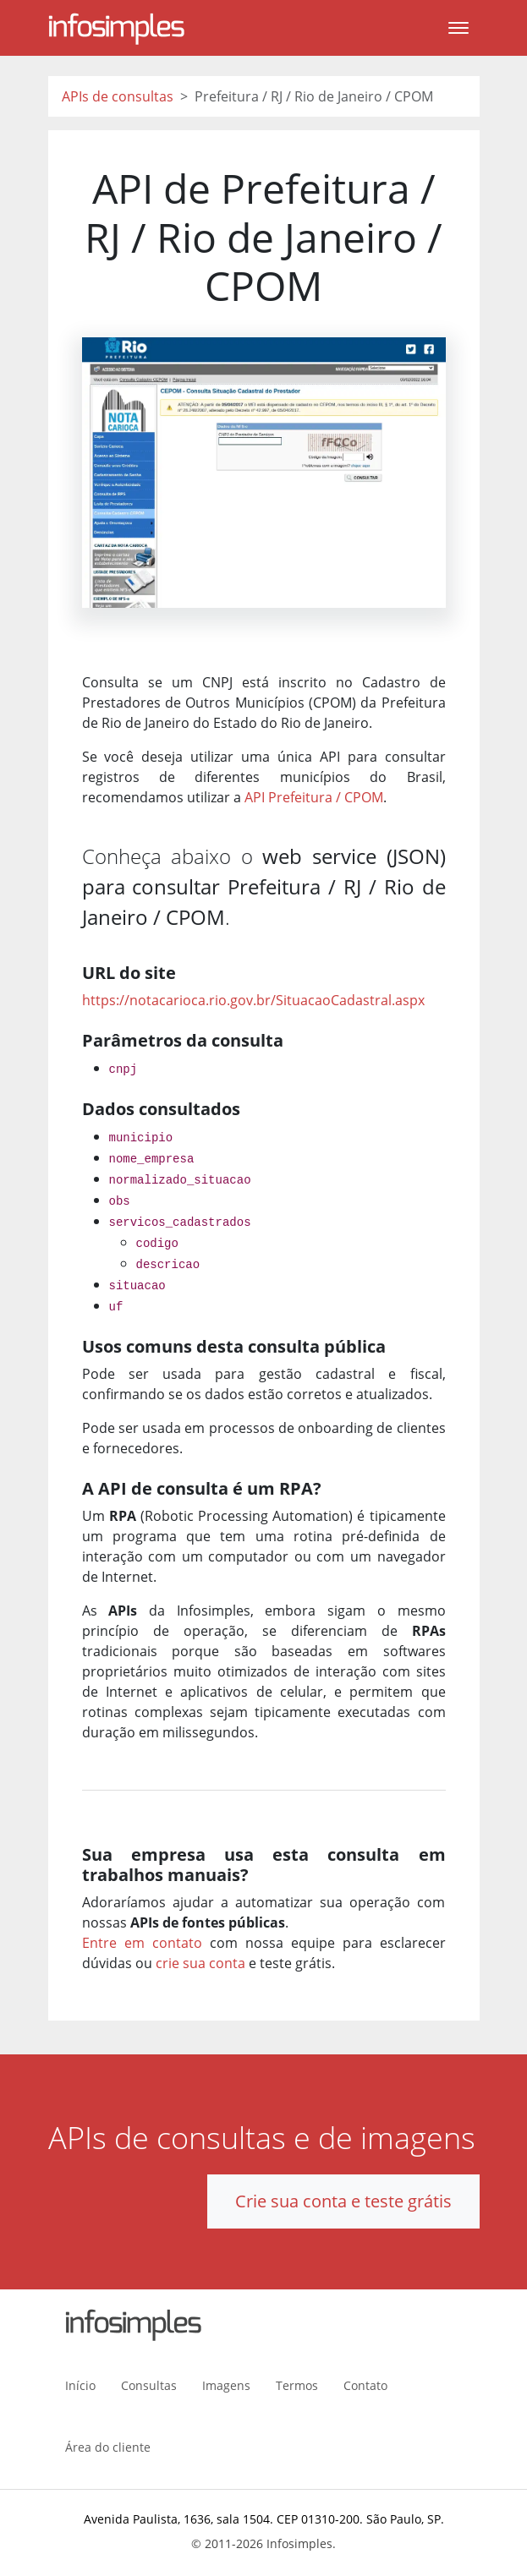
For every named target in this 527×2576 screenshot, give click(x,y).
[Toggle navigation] (458, 27)
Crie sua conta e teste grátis (343, 2201)
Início (80, 2385)
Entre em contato (142, 1942)
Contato (365, 2385)
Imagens (226, 2385)
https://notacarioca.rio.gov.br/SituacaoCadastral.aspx (253, 1000)
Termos (297, 2385)
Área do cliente (108, 2447)
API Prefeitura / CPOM (313, 797)
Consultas (149, 2385)
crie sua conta (200, 1963)
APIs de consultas (117, 96)
